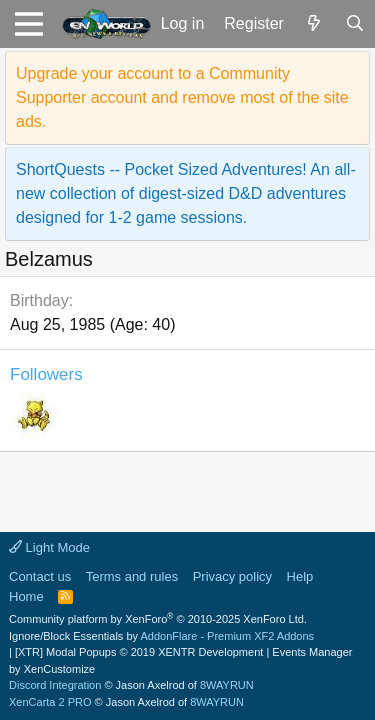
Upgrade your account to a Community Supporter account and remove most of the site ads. (182, 97)
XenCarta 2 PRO (50, 702)
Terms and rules (132, 576)
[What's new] (314, 24)
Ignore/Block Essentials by (161, 636)
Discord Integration (55, 685)
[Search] (354, 24)
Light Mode (49, 547)
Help (300, 576)
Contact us (40, 576)
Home (26, 596)
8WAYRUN (227, 685)
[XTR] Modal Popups (139, 652)
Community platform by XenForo (158, 619)
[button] (28, 24)
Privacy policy (232, 576)
